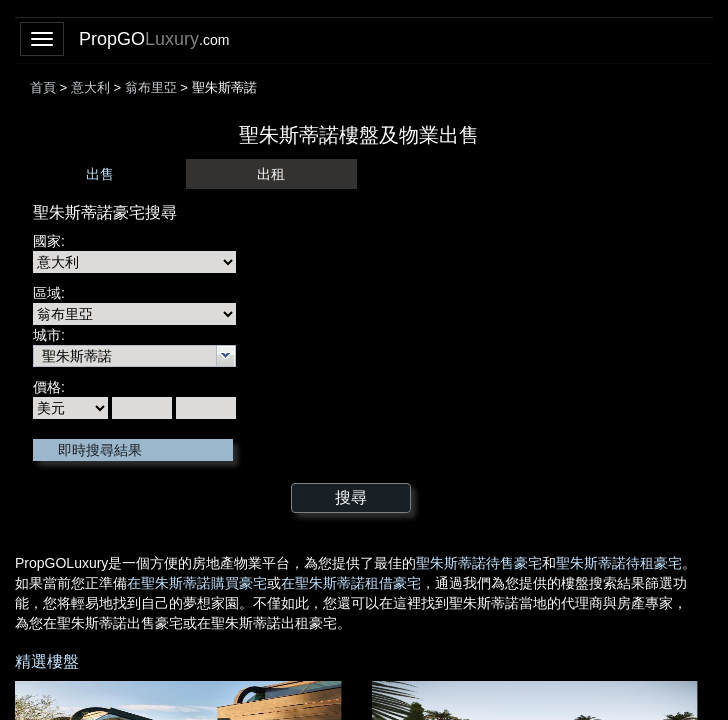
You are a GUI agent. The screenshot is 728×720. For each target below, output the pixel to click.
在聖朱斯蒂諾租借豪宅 (351, 583)
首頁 (43, 87)
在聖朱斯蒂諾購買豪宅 (197, 583)
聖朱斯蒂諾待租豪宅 (619, 563)
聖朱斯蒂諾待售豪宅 (479, 563)
